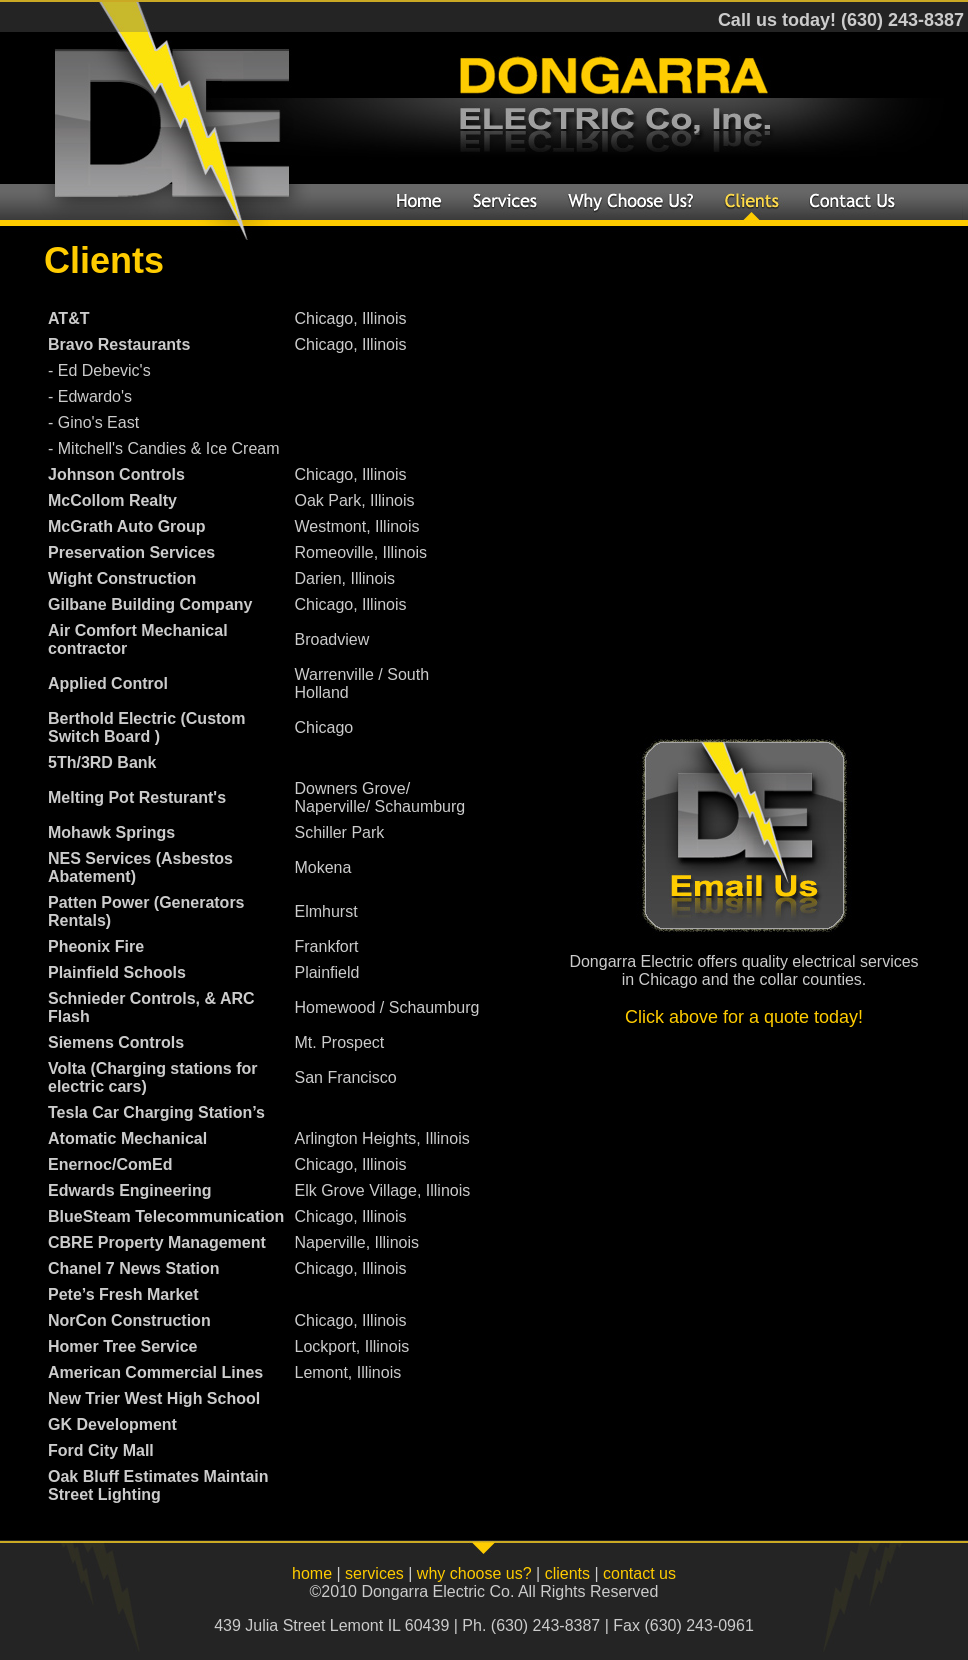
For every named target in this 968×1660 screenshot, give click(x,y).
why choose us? (474, 1573)
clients (567, 1573)
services (374, 1573)
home (312, 1573)
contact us (639, 1573)
